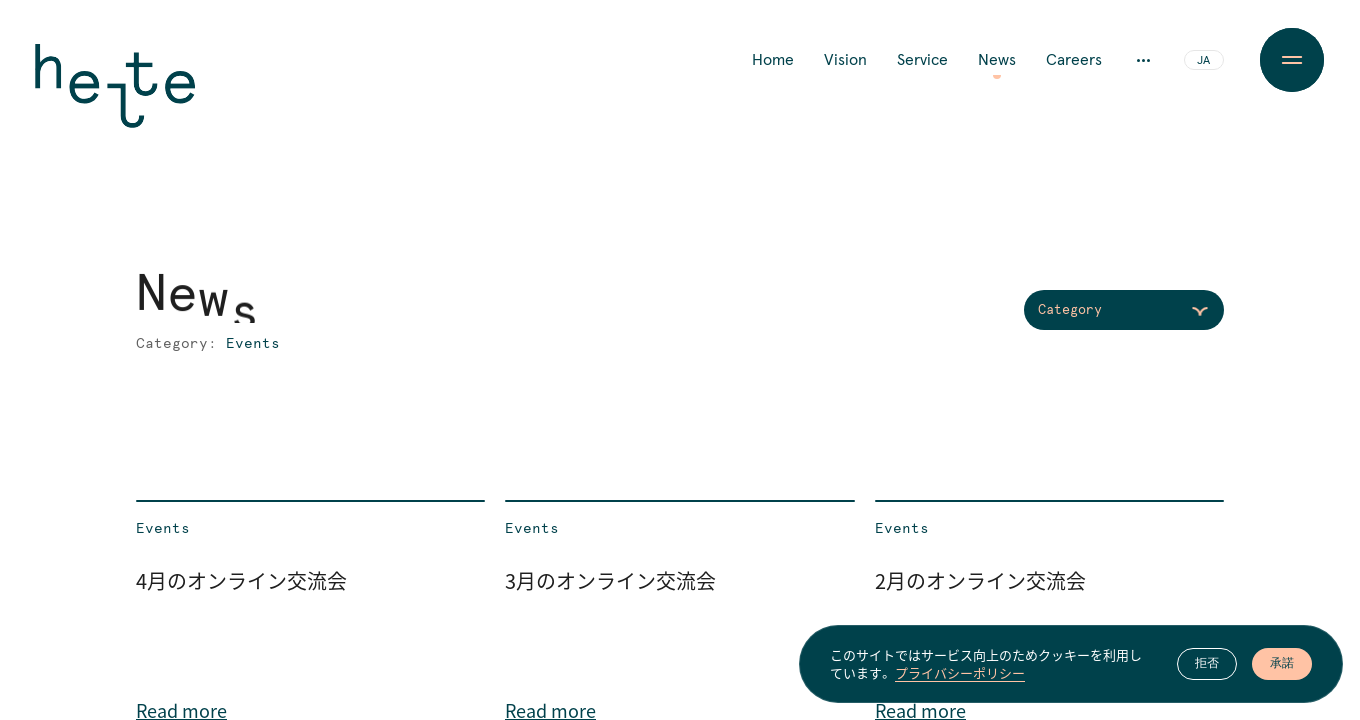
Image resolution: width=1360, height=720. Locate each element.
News (997, 60)
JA (1203, 61)
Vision (845, 60)
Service (922, 60)
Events (163, 529)
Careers (1074, 60)
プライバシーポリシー (960, 673)
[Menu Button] (1292, 60)
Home (773, 60)
